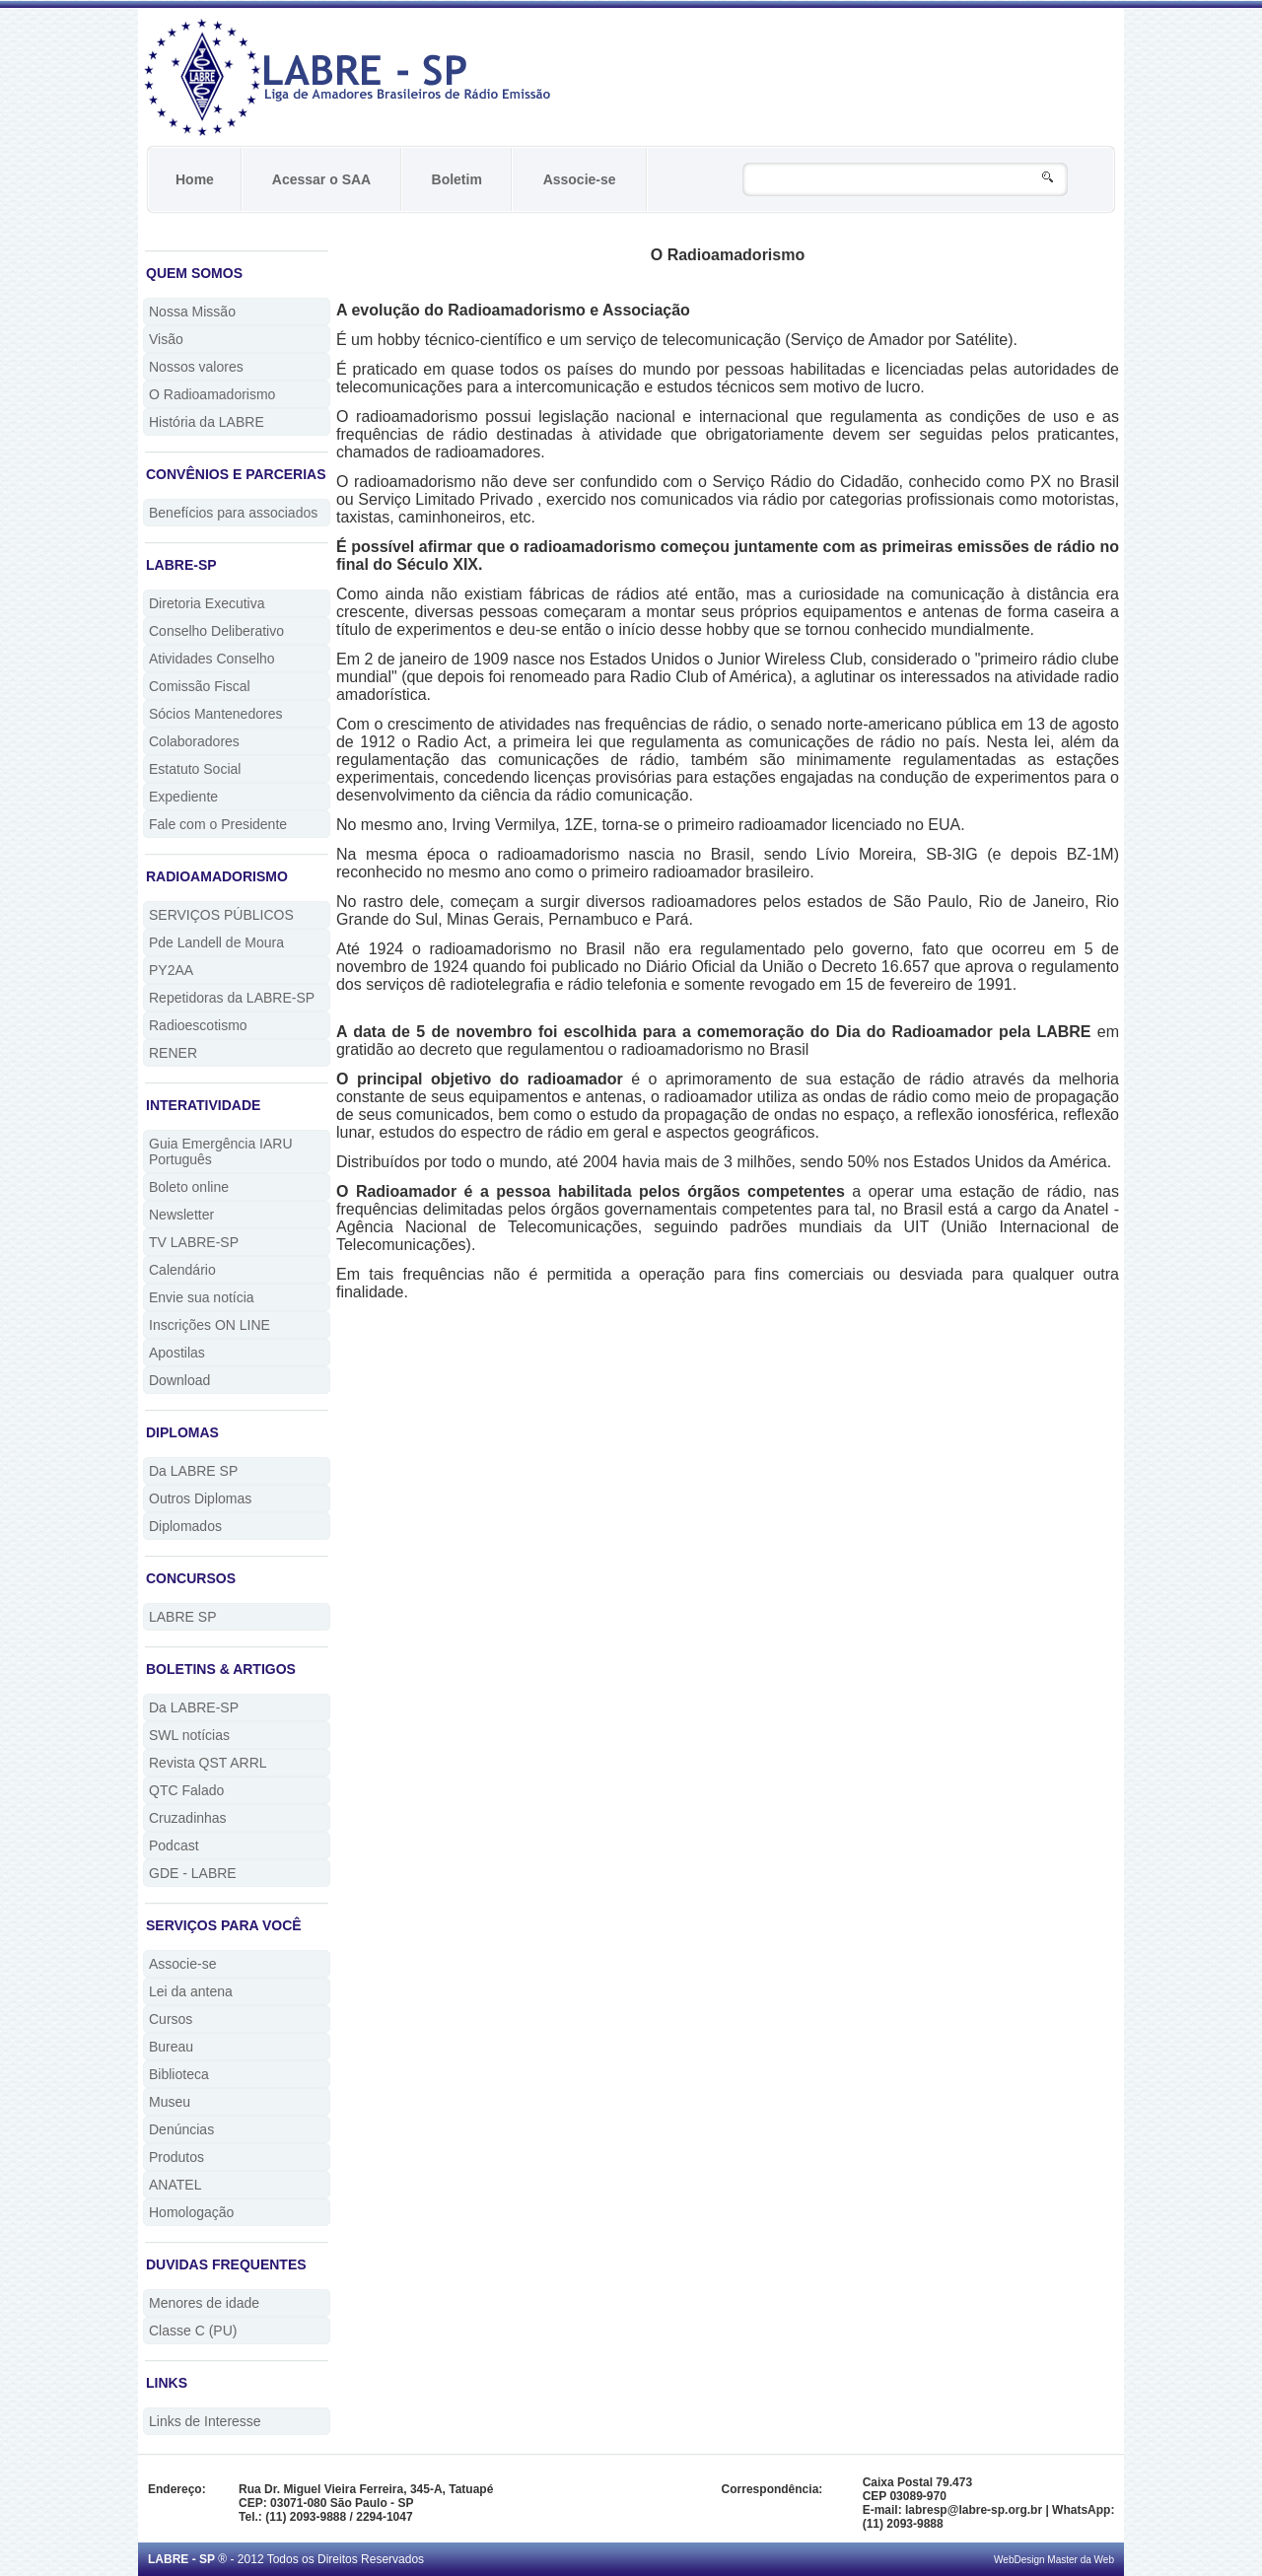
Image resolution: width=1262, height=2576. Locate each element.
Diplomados (185, 1526)
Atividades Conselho (212, 658)
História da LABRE (206, 422)
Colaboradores (194, 741)
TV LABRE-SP (194, 1242)
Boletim (457, 179)
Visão (166, 339)
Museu (169, 2102)
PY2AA (171, 970)
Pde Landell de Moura (216, 942)
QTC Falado (186, 1790)
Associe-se (579, 179)
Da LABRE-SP (194, 1707)
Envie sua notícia (201, 1297)
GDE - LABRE (193, 1873)
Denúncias (181, 2129)
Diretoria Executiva (207, 603)
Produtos (176, 2157)
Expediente (183, 796)
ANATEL (175, 2185)
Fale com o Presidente (218, 824)
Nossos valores (196, 367)
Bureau (171, 2046)
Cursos (170, 2019)
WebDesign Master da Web (1054, 2559)
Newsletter (181, 1214)
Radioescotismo (198, 1025)
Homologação (191, 2212)
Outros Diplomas (200, 1498)
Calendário (182, 1270)
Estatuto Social (195, 769)
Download (179, 1380)
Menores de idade (204, 2303)
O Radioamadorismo (212, 394)
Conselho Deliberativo (216, 631)
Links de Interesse (205, 2421)
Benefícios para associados (233, 513)
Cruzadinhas (188, 1818)
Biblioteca (179, 2074)
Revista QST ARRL (208, 1763)
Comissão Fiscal (199, 686)
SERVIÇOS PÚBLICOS (221, 915)
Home (194, 179)
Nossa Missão (192, 311)
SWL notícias (189, 1735)
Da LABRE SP (193, 1471)
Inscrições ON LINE (209, 1325)
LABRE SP (182, 1617)
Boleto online (189, 1187)
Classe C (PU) (193, 2330)
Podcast (174, 1845)
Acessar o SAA (321, 179)
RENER (173, 1053)
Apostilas (177, 1352)
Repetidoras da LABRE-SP (232, 998)
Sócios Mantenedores (215, 714)
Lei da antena (191, 1991)
